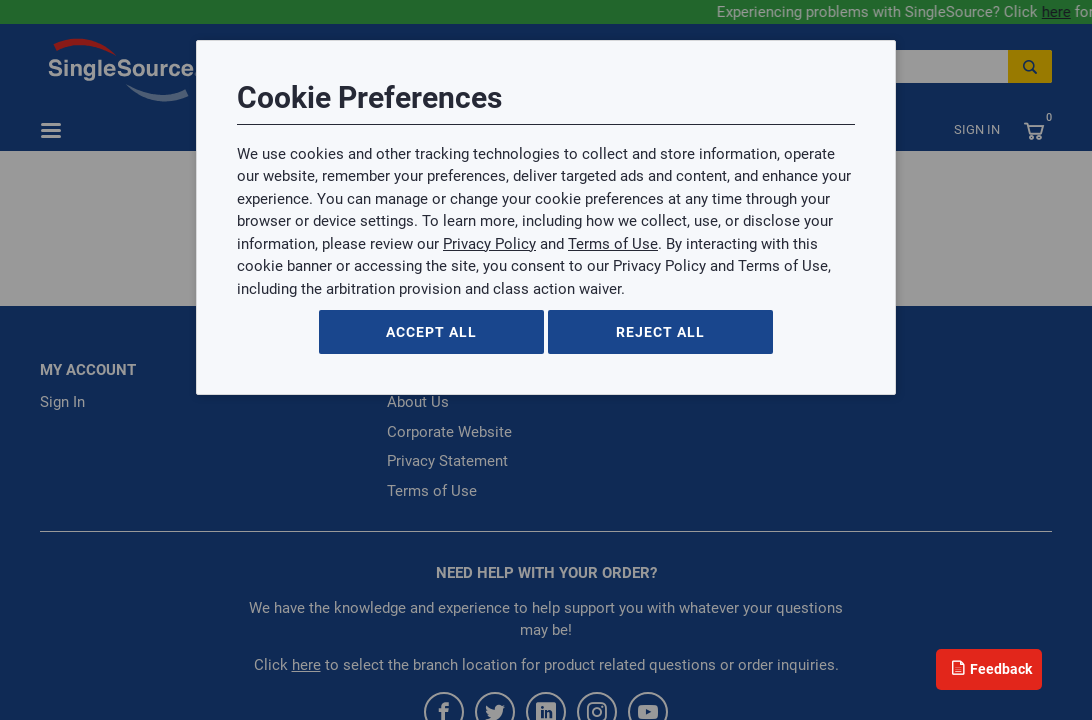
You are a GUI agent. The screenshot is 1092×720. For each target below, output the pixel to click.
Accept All (431, 332)
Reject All (660, 332)
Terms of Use (613, 244)
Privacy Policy (489, 244)
